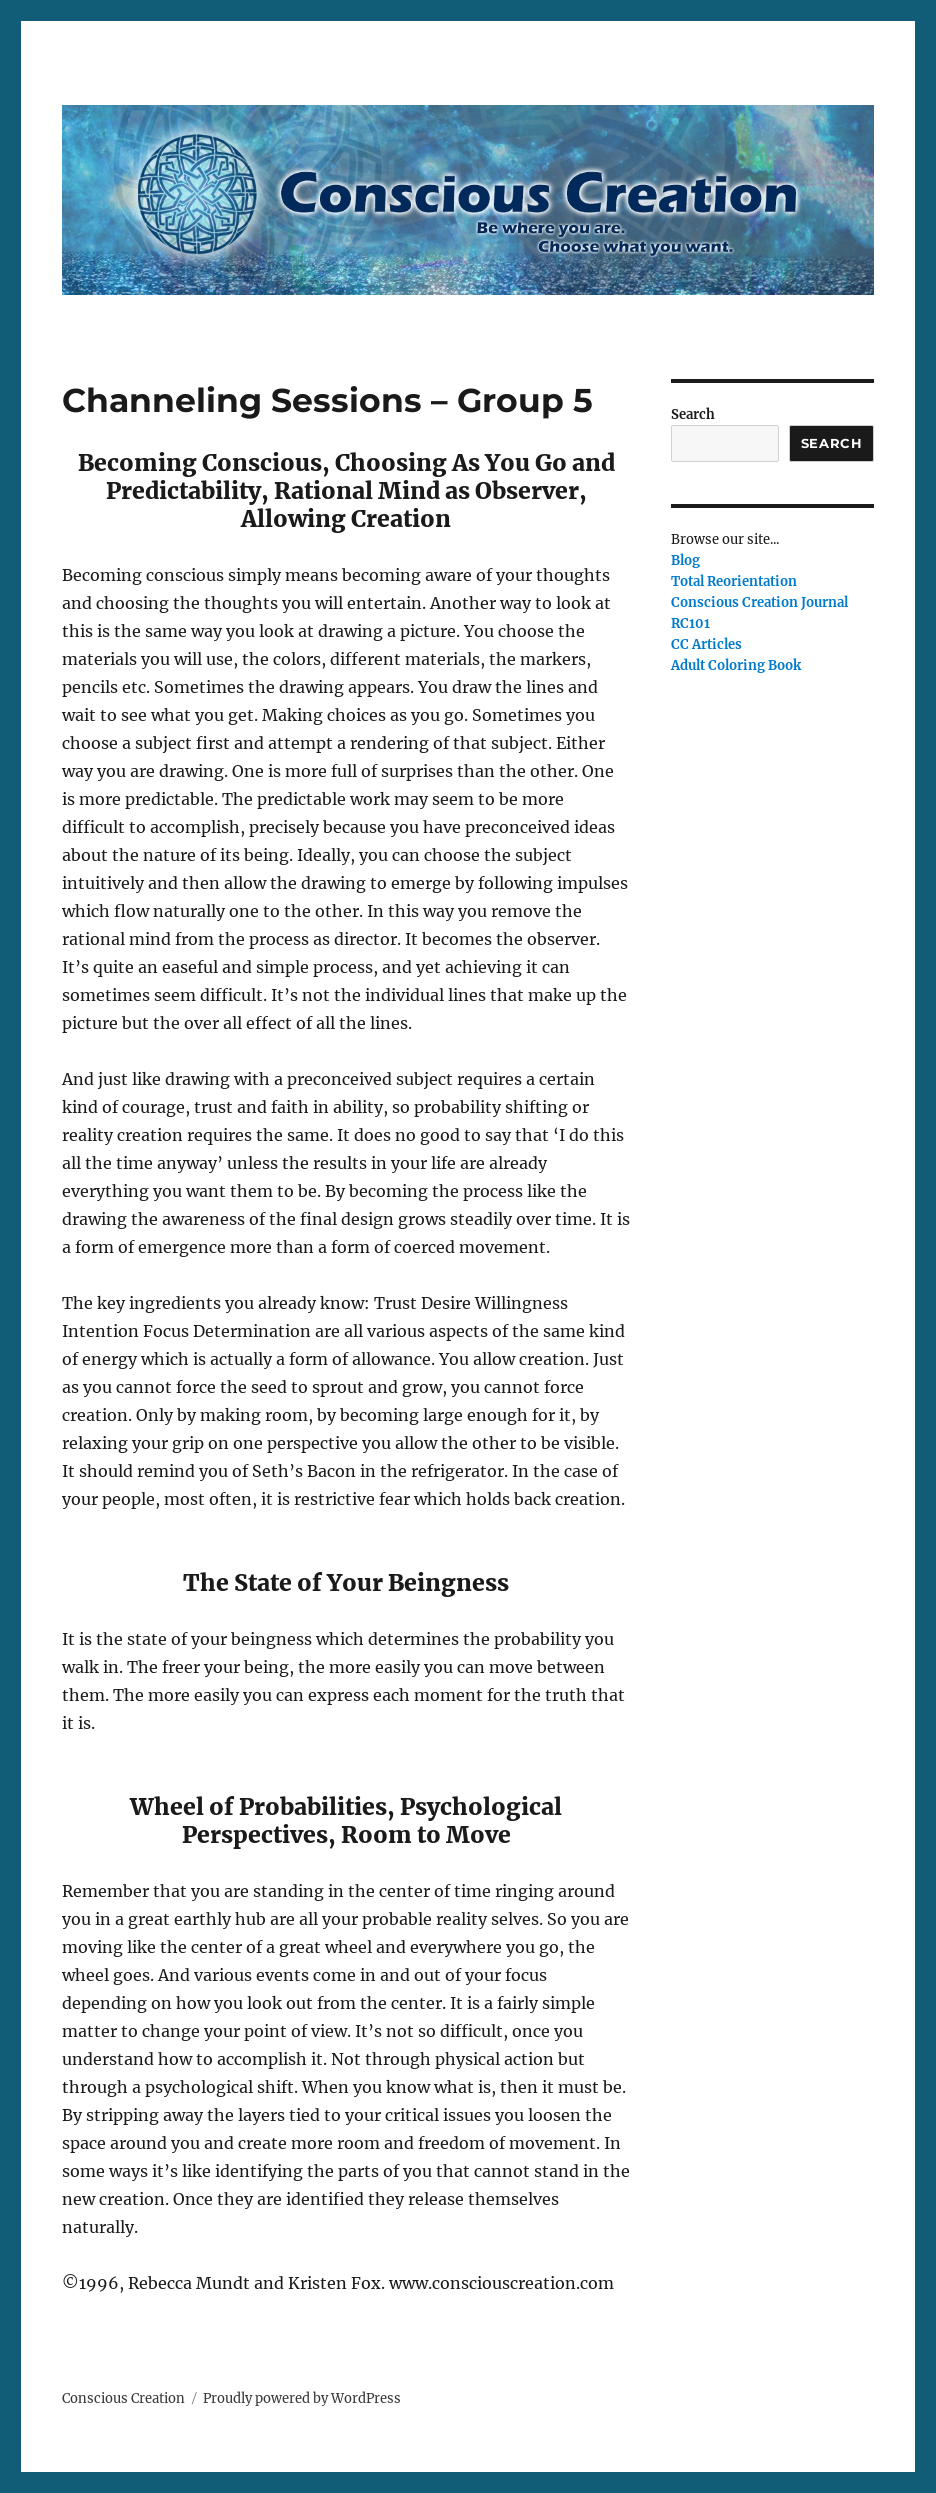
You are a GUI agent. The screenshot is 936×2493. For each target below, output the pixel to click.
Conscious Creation (123, 2398)
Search (693, 414)
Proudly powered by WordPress (302, 2398)
